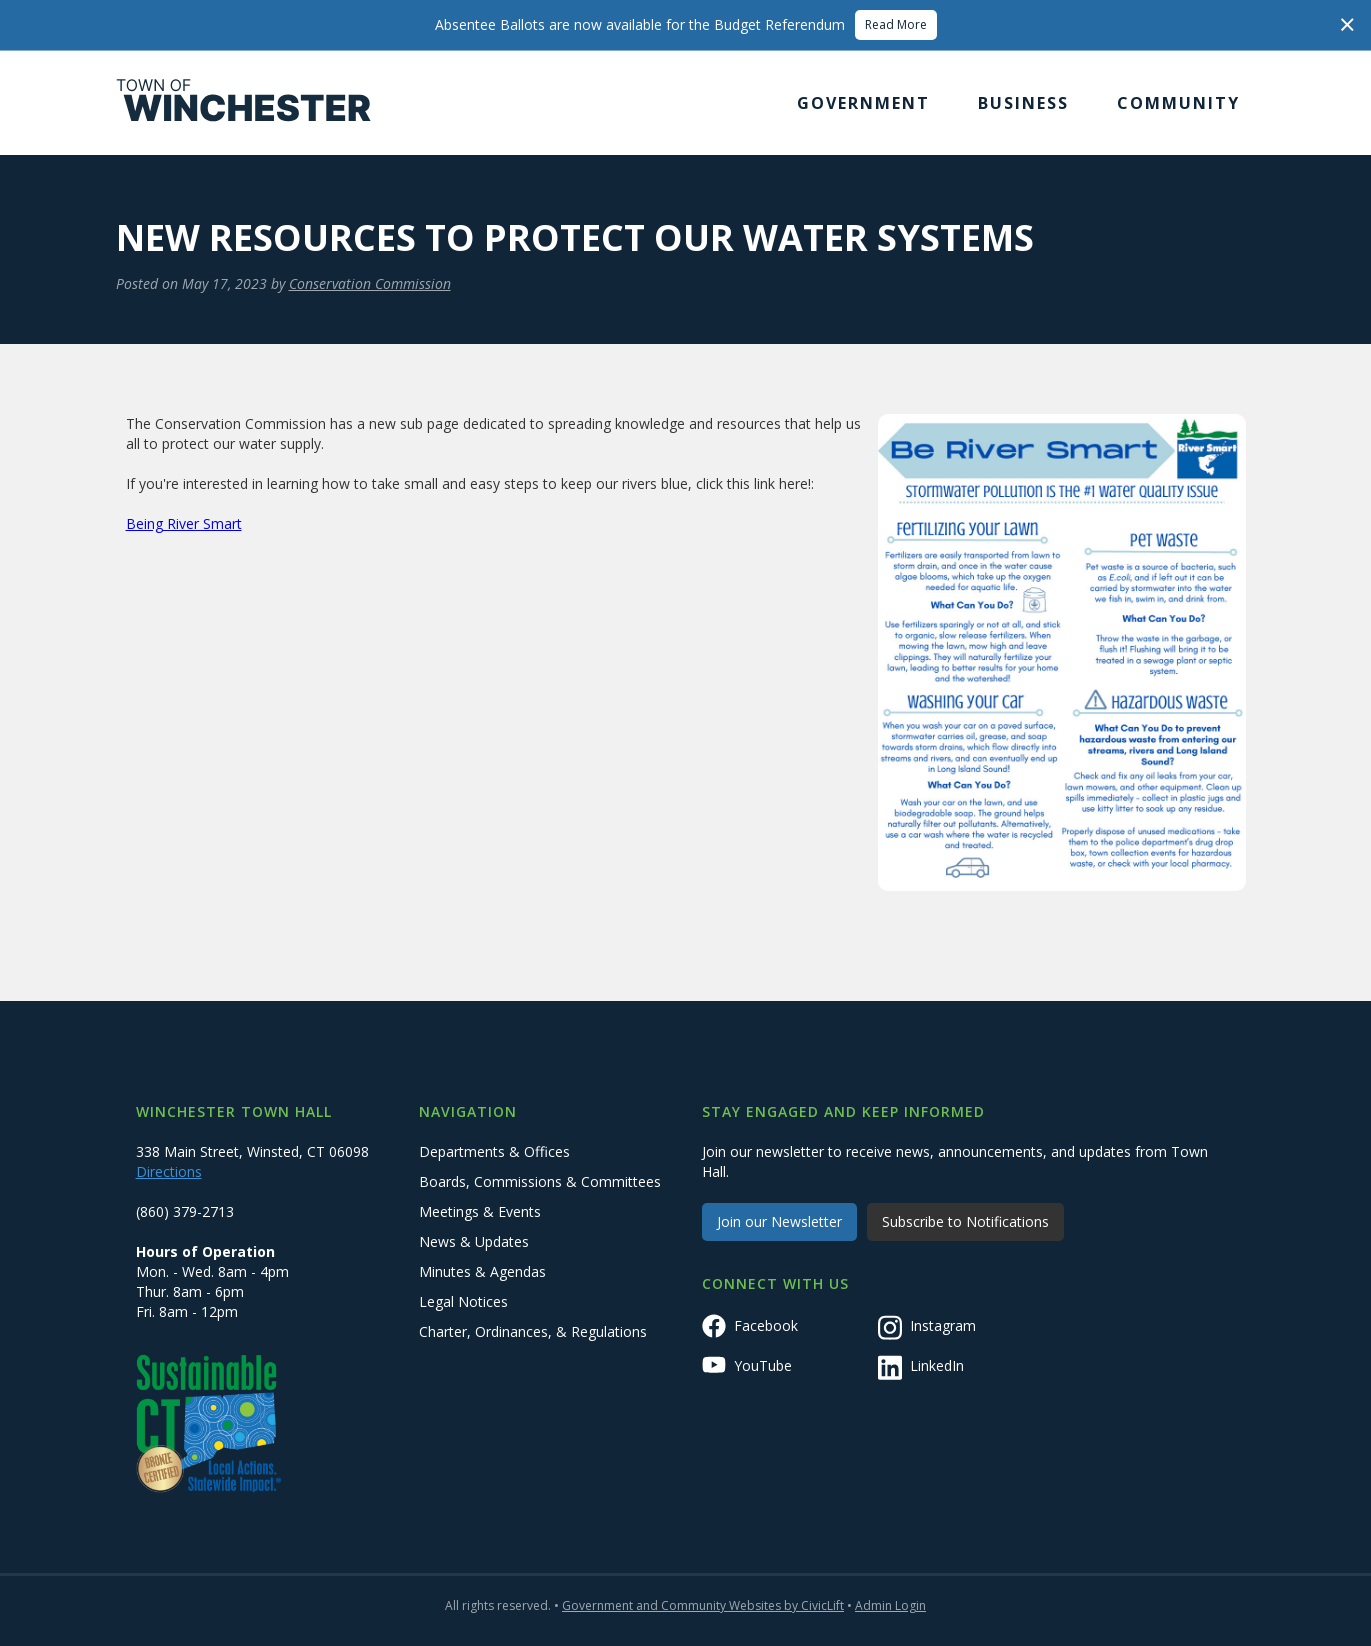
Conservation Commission (370, 283)
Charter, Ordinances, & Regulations (533, 1331)
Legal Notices (463, 1301)
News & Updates (474, 1241)
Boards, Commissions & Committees (540, 1181)
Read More (896, 24)
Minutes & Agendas (482, 1271)
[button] (863, 103)
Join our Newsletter (779, 1221)
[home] (244, 103)
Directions (169, 1171)
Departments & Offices (494, 1151)
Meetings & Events (480, 1211)
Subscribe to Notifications (965, 1221)
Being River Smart (184, 523)
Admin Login (890, 1605)
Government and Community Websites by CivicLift (703, 1605)
